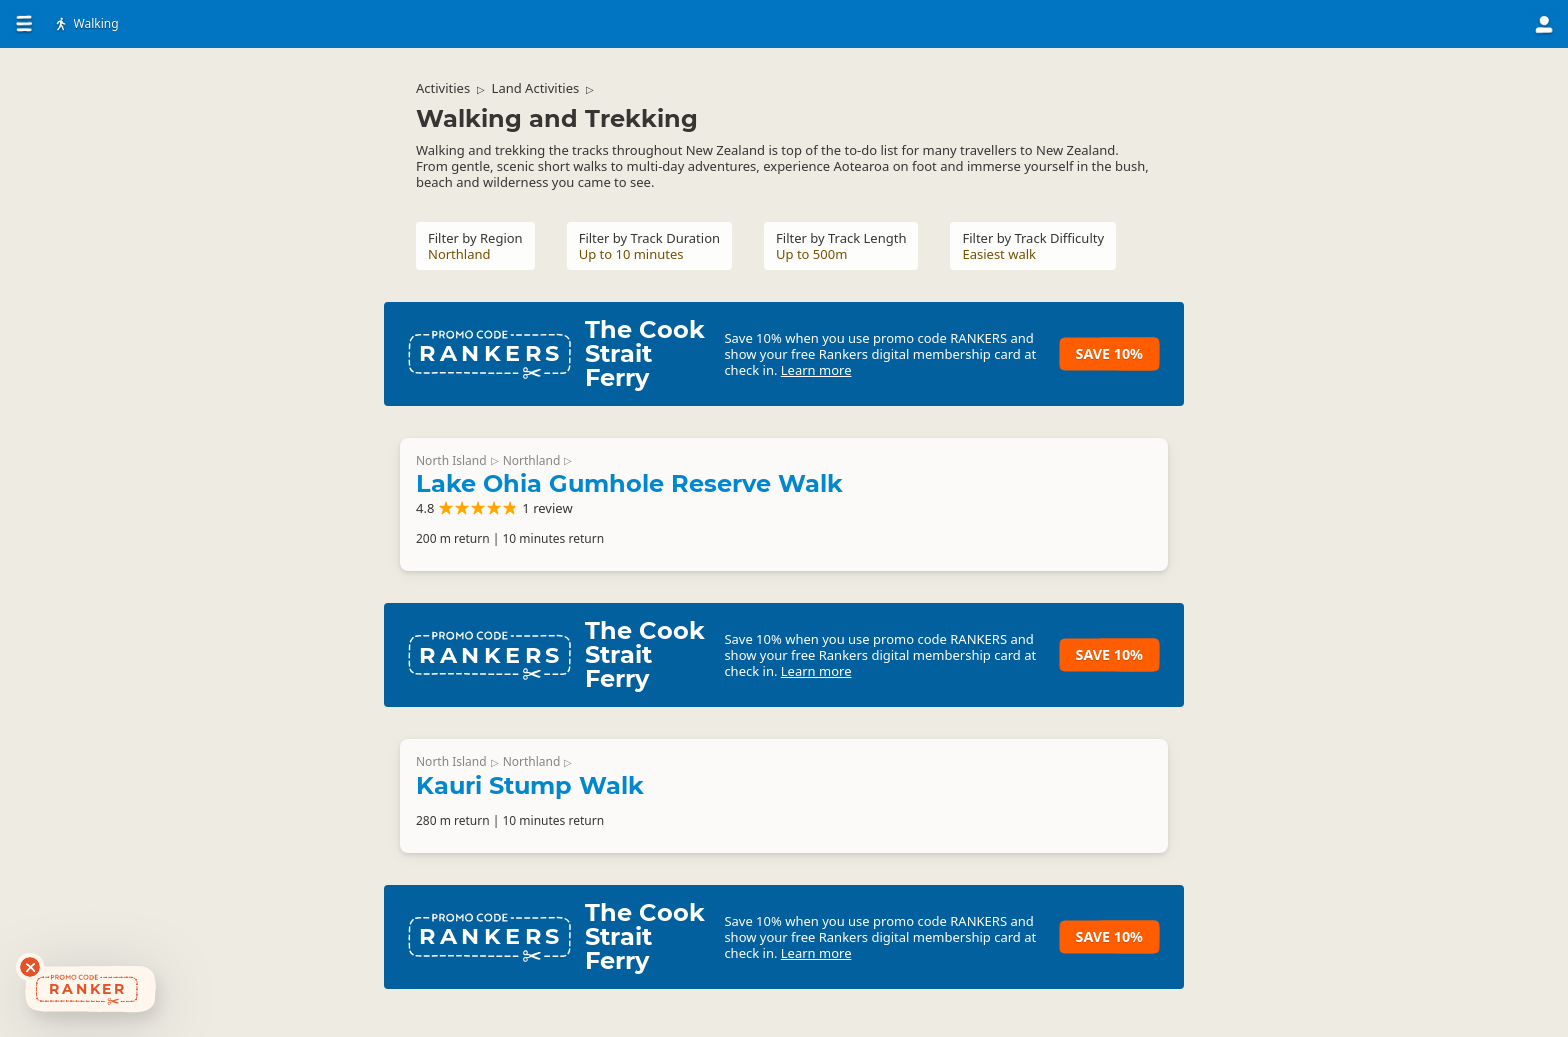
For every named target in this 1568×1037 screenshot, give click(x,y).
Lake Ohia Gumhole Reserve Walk (629, 483)
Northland (532, 460)
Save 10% (1109, 353)
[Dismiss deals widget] (30, 967)
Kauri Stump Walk (530, 785)
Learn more (816, 370)
